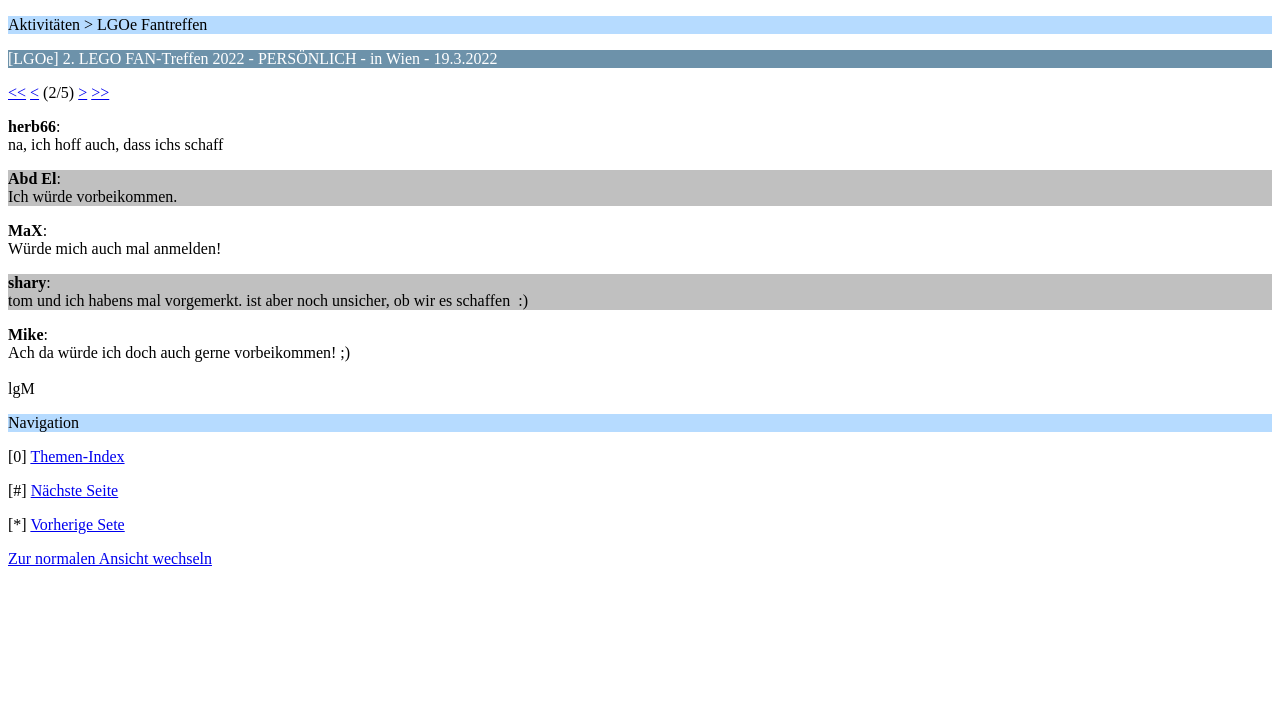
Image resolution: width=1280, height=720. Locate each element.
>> (100, 92)
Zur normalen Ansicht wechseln (110, 558)
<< (17, 92)
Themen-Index (77, 456)
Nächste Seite (75, 490)
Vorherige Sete (77, 524)
